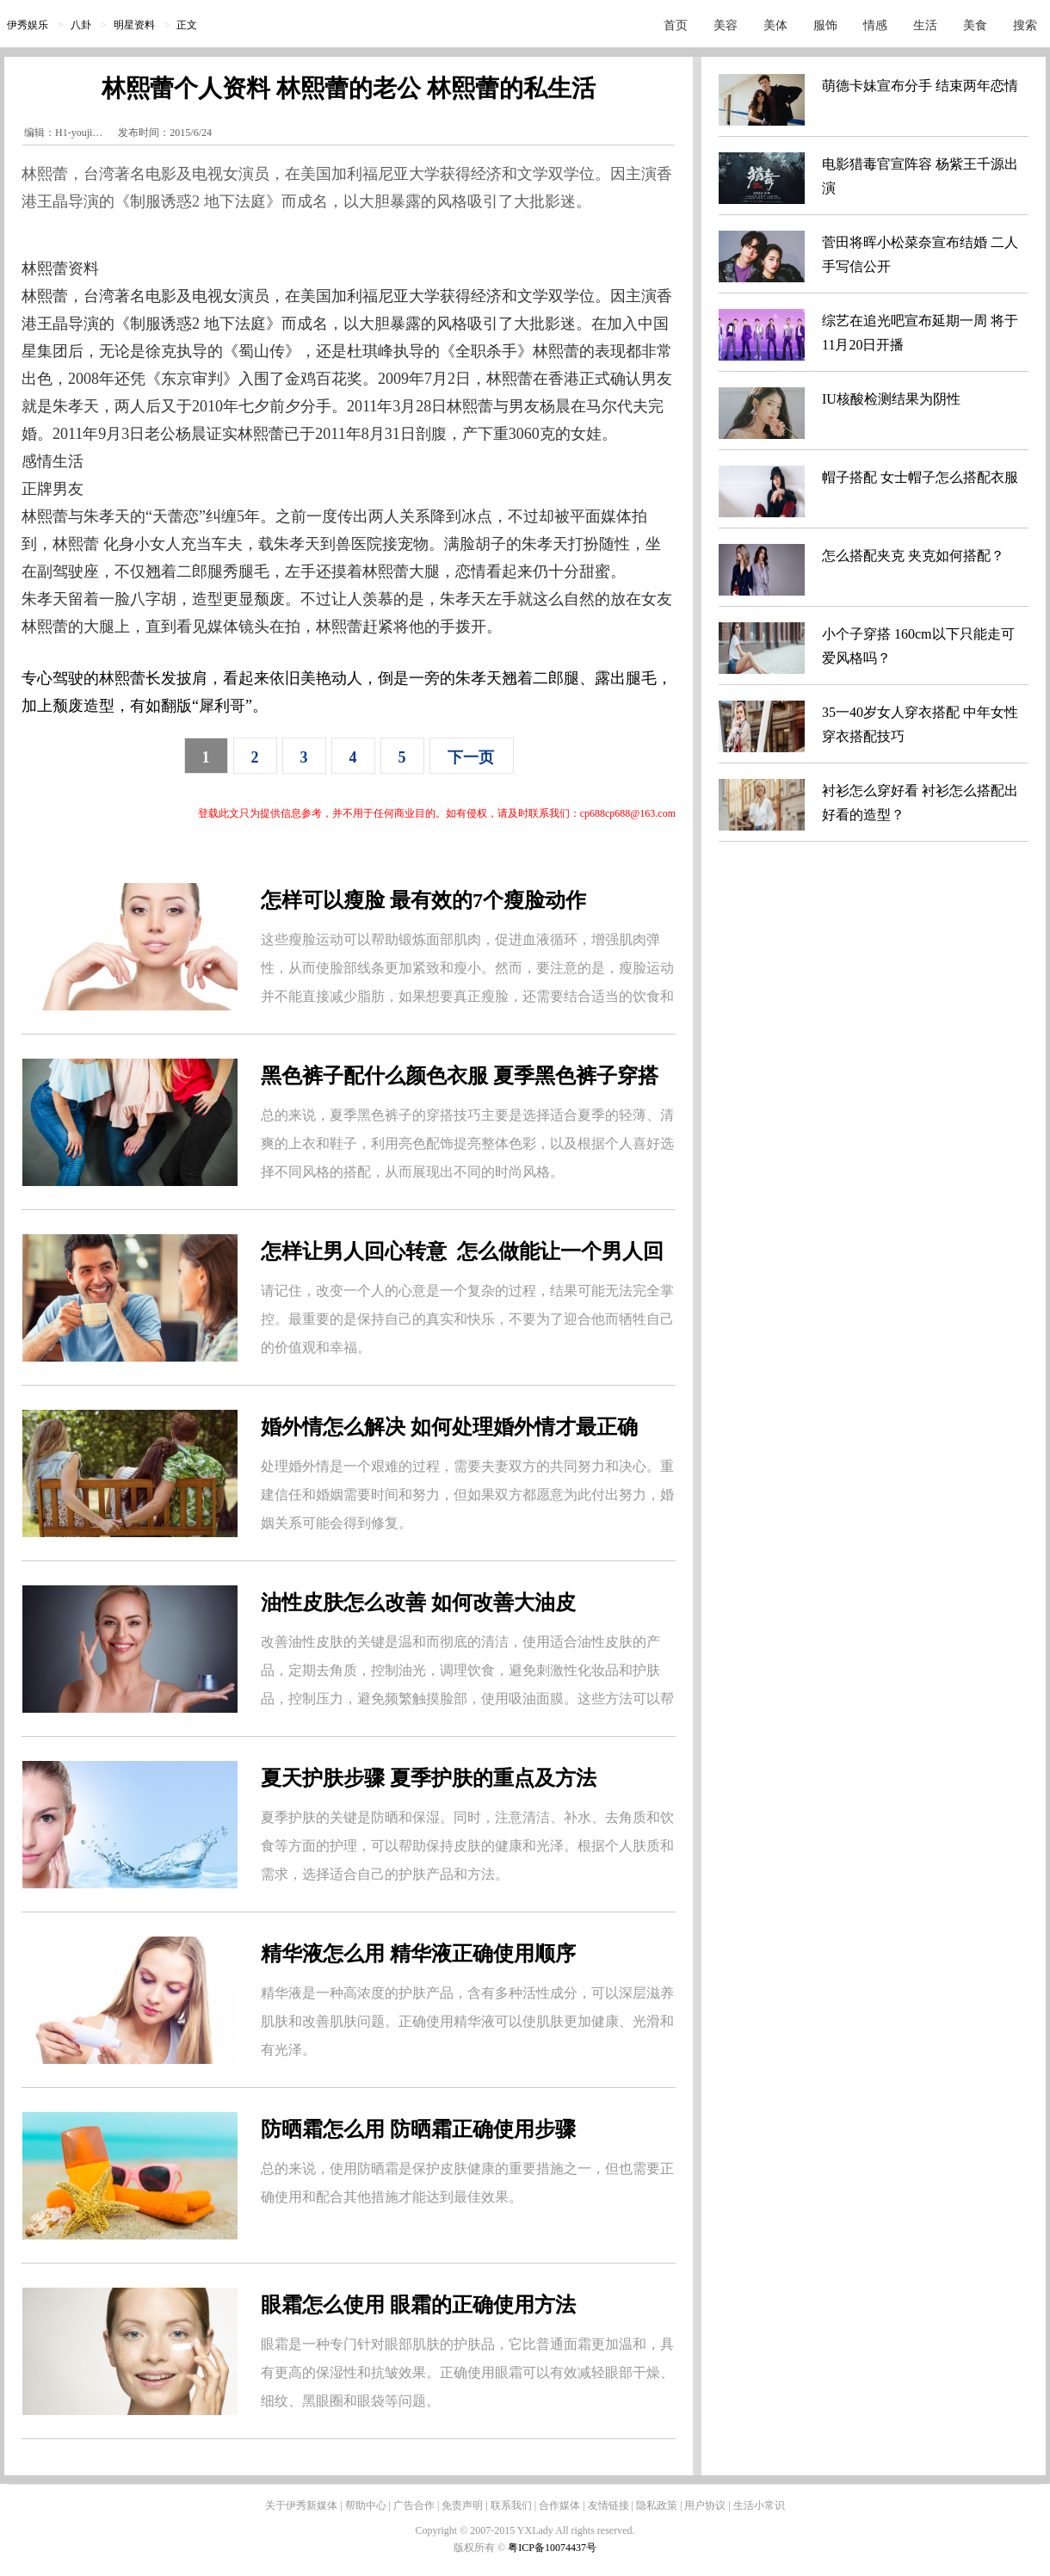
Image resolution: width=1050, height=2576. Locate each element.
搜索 (1025, 25)
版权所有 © (481, 2548)
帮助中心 (365, 2505)
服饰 (825, 25)
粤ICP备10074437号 (552, 2548)
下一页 (471, 757)
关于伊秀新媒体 (301, 2505)
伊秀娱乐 (27, 25)
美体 (775, 25)
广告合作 (414, 2505)
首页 (676, 25)
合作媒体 (559, 2505)
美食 (975, 25)
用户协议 (705, 2505)
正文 (186, 25)
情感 (875, 25)
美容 (725, 25)
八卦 (81, 25)
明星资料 (134, 25)
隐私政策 (656, 2505)
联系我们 (511, 2505)
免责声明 (462, 2505)
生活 (925, 25)
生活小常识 (759, 2505)
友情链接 (608, 2505)
